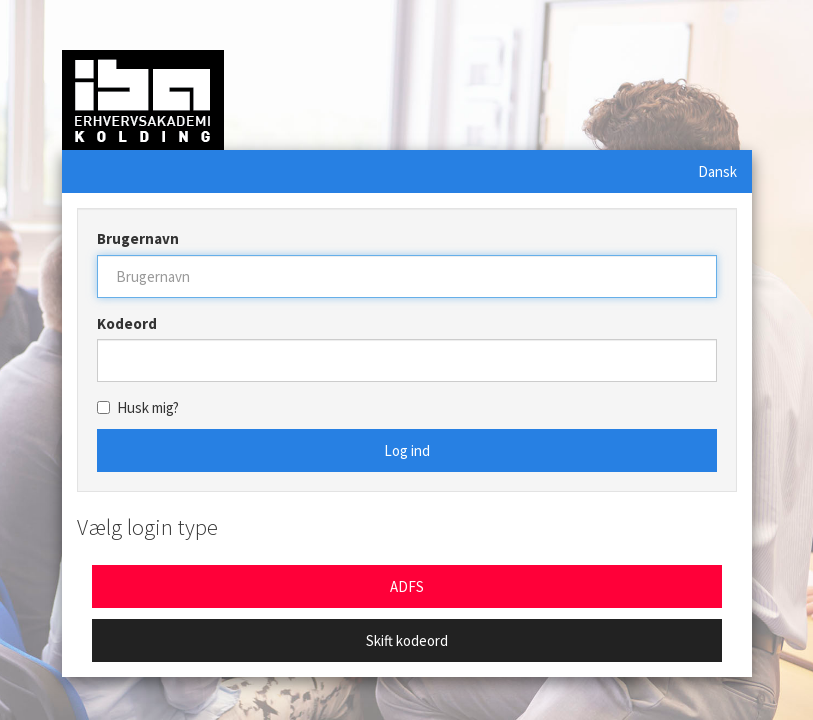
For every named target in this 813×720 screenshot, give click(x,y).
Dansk (717, 171)
